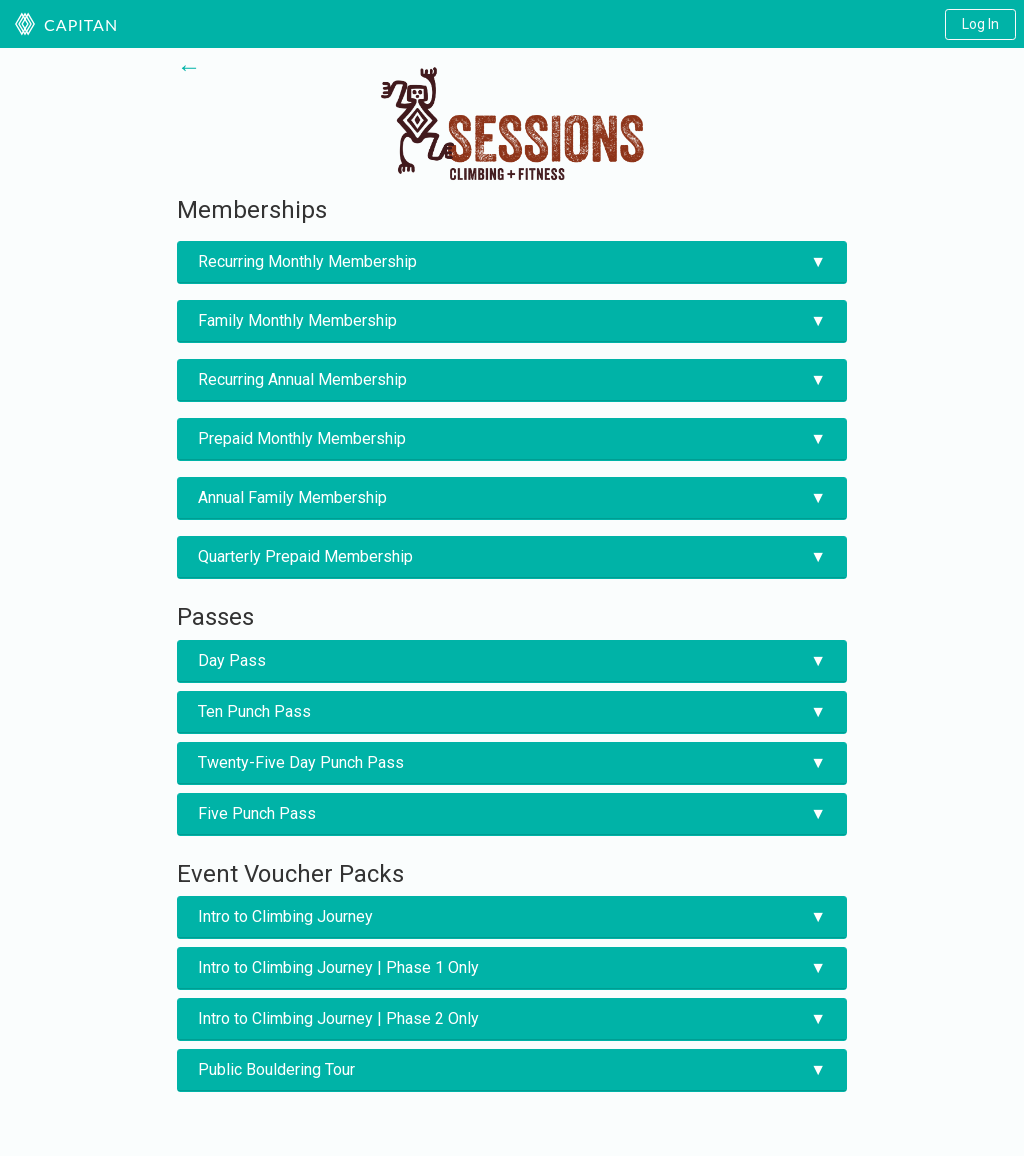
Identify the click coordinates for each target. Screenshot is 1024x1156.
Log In (980, 24)
